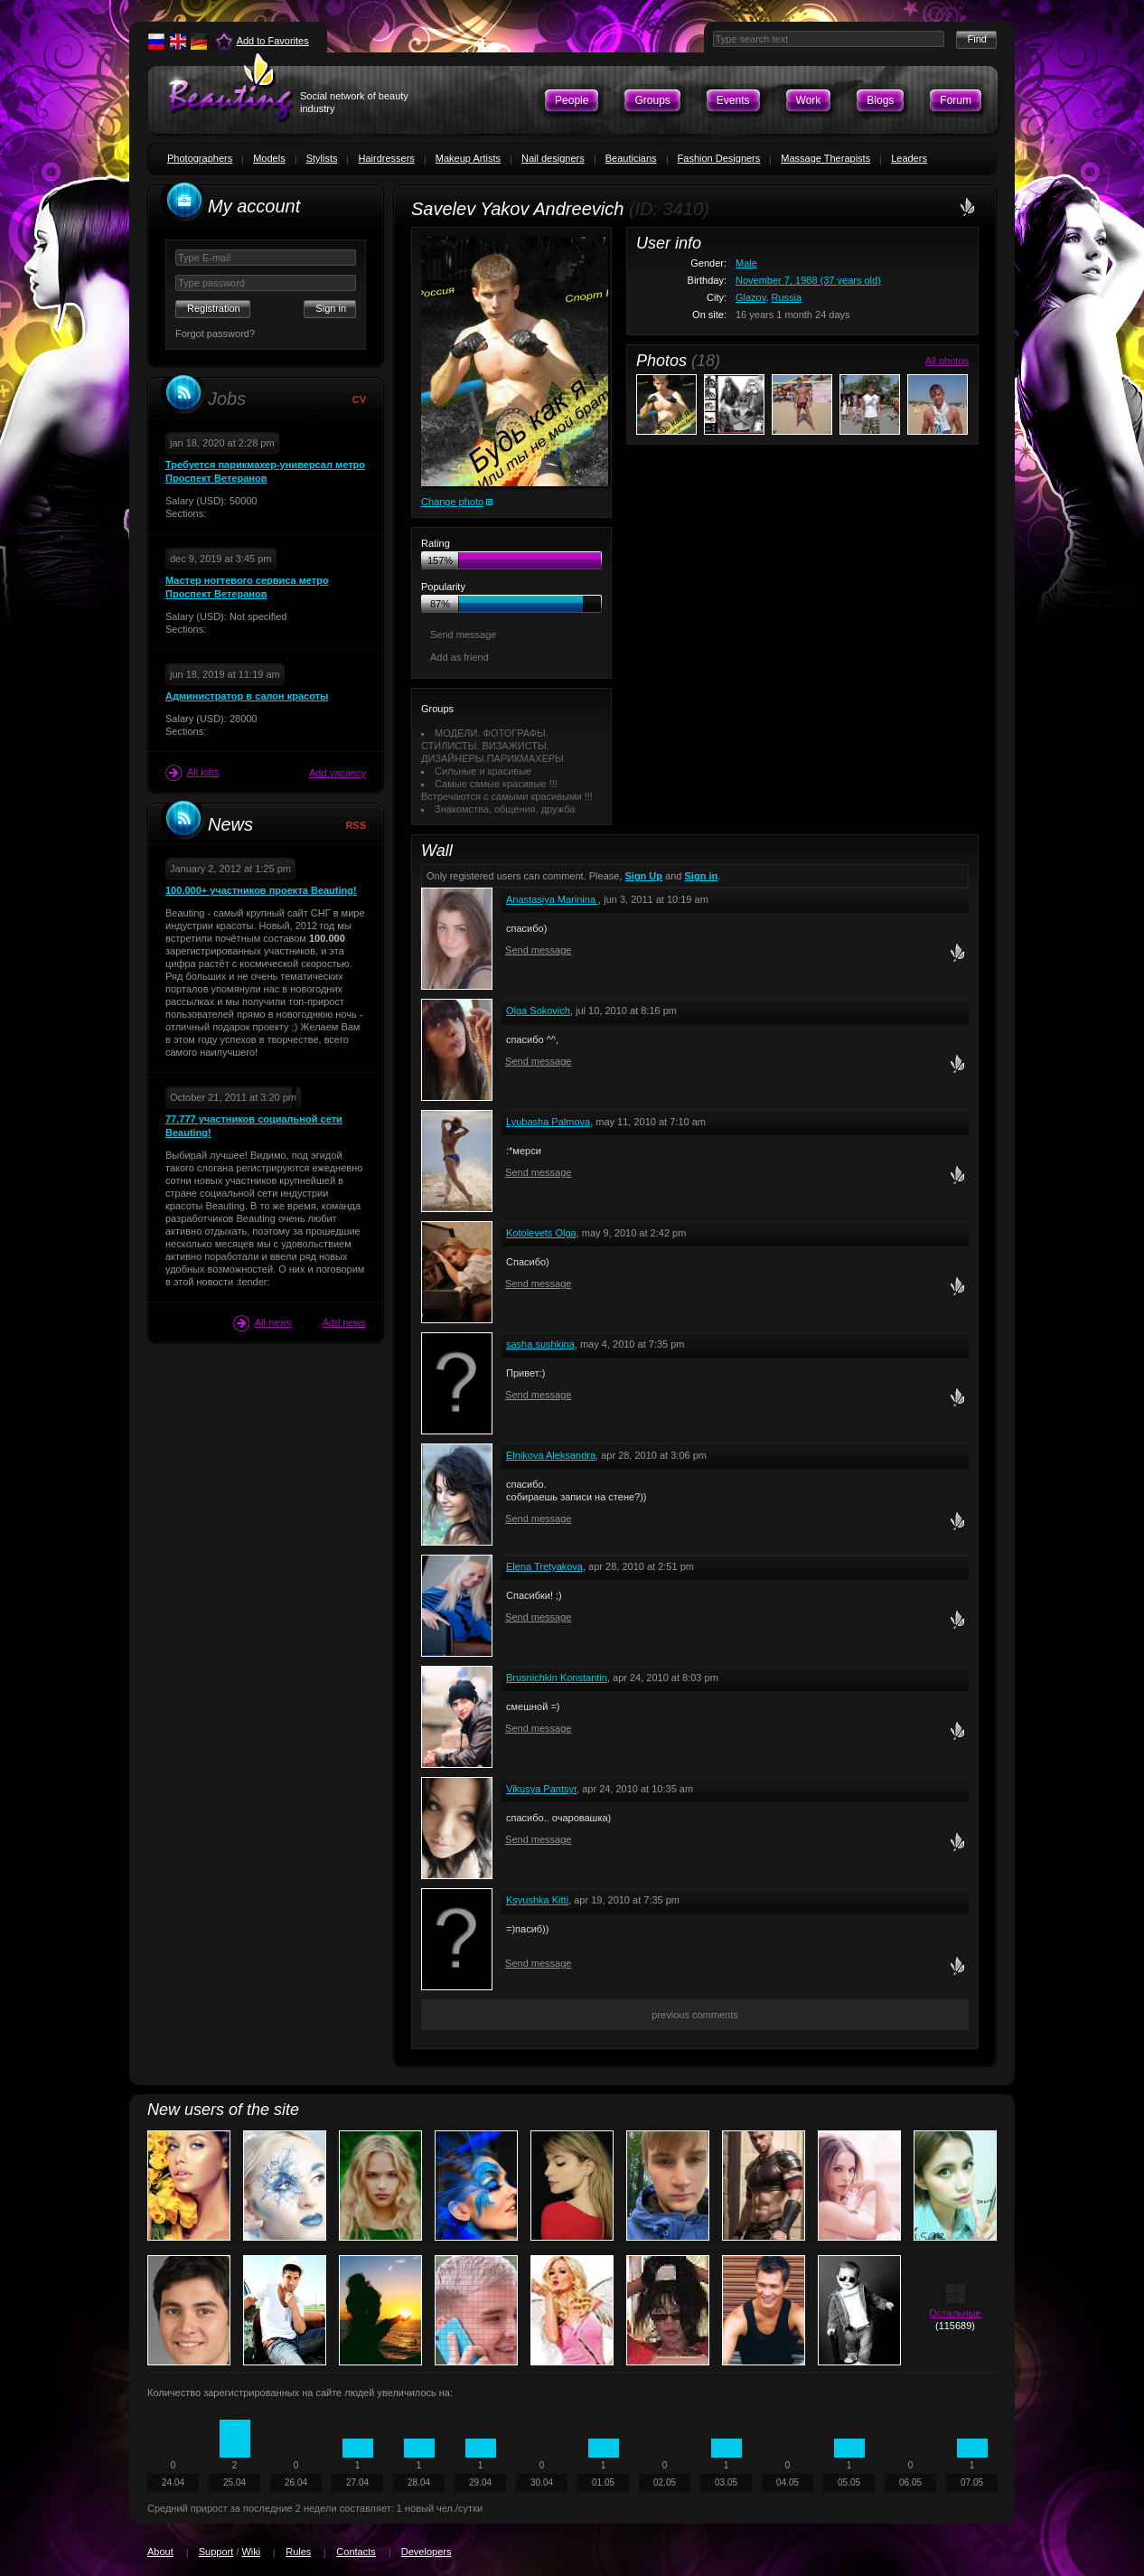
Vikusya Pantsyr (541, 1788)
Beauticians (631, 158)
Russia (787, 297)
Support (216, 2551)
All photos (947, 360)
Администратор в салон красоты (246, 696)
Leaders (909, 158)
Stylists (322, 158)
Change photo (452, 501)
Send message (463, 634)
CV (359, 399)
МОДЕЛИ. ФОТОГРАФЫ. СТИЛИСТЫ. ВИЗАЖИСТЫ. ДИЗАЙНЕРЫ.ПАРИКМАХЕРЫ (492, 746)
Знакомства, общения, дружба (505, 809)
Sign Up (643, 875)
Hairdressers (386, 158)
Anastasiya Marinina (552, 899)
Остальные (954, 2313)
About (160, 2551)
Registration (213, 308)
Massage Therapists (825, 158)
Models (269, 158)
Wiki (250, 2551)
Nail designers (553, 158)
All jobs (192, 773)
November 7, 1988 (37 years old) (808, 280)
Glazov (750, 297)
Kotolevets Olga (541, 1232)
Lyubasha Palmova (548, 1121)
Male (746, 263)
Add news (344, 1322)
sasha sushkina (540, 1344)
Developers (426, 2551)
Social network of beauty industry (354, 102)
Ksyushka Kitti (537, 1899)
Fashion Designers (719, 158)
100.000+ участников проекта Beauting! (261, 890)
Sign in (701, 875)
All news (262, 1323)
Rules (298, 2551)
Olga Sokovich (538, 1010)
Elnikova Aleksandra (550, 1455)
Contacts (355, 2551)
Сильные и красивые (483, 771)
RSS (355, 825)
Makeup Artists (468, 158)
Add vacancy (337, 772)
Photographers (199, 158)
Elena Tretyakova (544, 1566)
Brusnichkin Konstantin (556, 1677)
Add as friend (459, 657)
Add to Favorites (273, 40)
